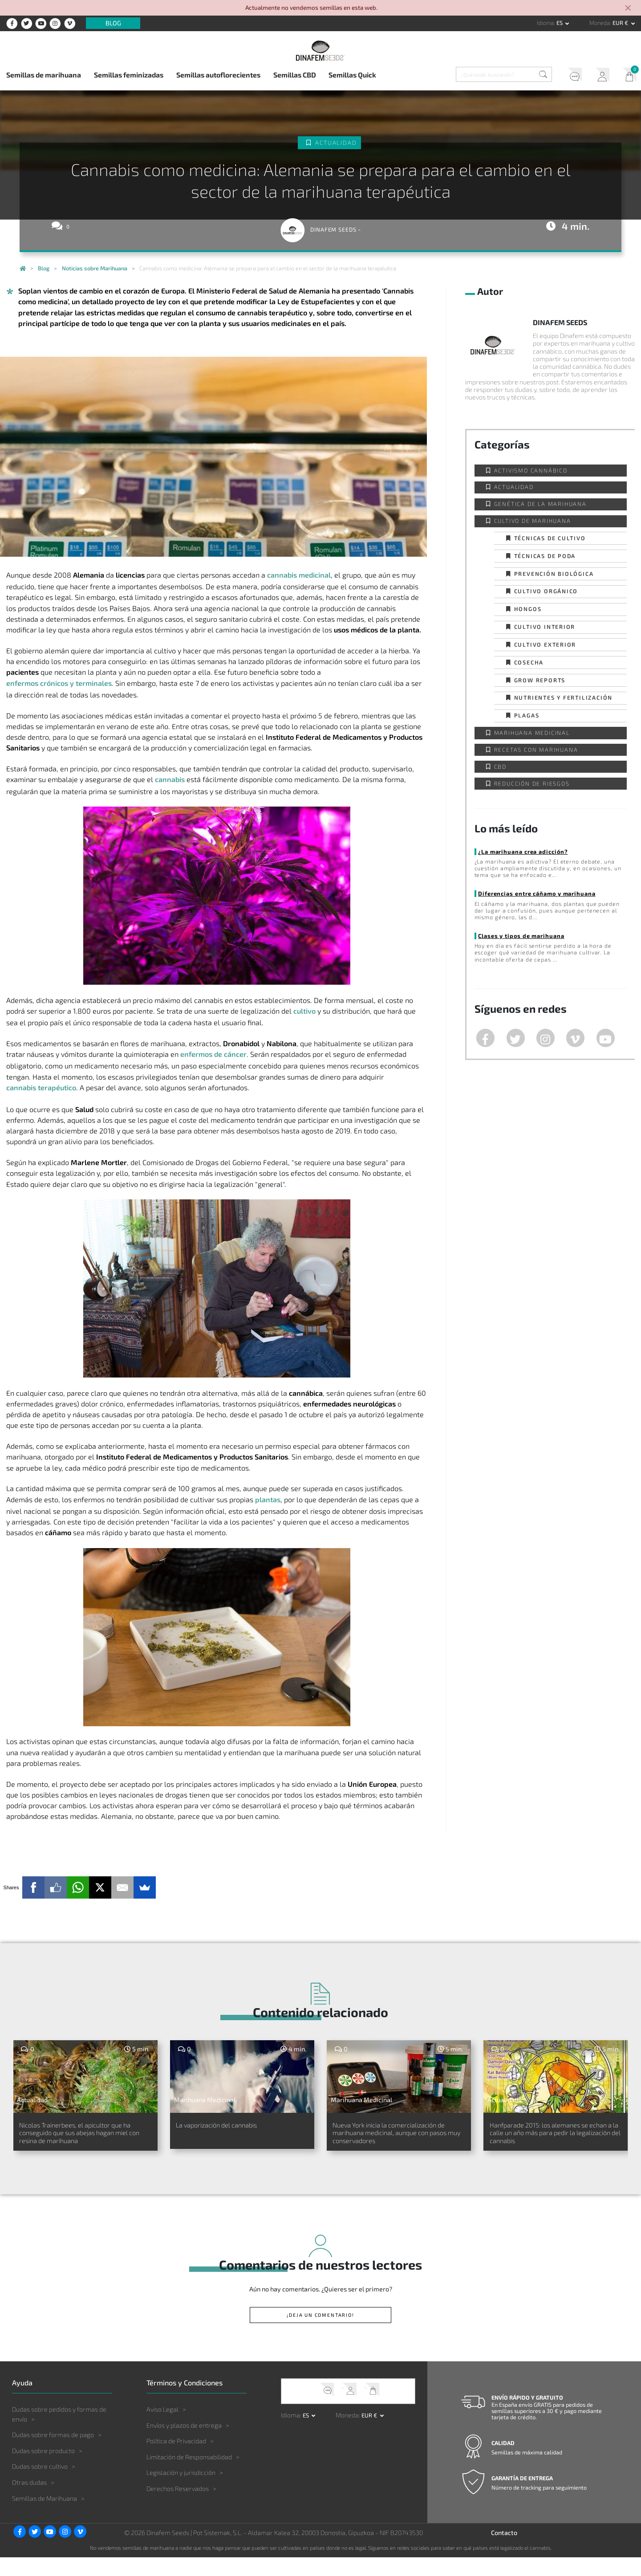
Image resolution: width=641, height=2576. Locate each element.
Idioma (545, 22)
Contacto (504, 2551)
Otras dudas (29, 2501)
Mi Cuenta (598, 75)
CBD (500, 766)
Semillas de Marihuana (44, 2516)
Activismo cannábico (531, 470)
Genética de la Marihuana (540, 503)
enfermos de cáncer (213, 1054)
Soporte (569, 75)
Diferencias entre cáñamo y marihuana (535, 893)
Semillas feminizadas (128, 74)
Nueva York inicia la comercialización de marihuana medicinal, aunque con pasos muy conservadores (398, 2142)
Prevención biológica (554, 573)
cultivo (304, 1011)
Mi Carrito (627, 75)
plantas (267, 1499)
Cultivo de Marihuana (532, 520)
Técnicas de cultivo (550, 538)
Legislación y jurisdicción (180, 2491)
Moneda (599, 22)
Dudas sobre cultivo (40, 2485)
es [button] (560, 22)
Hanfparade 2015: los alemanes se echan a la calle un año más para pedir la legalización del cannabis (550, 2142)
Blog (113, 23)
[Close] (628, 8)
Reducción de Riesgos (532, 783)
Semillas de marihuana (43, 74)
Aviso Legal (162, 2428)
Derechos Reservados (177, 2507)
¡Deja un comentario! (320, 2333)
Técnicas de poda (545, 555)
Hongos (528, 608)
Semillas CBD (294, 74)
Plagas (527, 715)
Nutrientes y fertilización (563, 697)
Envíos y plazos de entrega (184, 2443)
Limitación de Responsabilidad (189, 2475)
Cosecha (529, 662)
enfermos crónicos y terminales (59, 683)
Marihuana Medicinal (532, 732)
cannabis (170, 779)
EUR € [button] (621, 22)
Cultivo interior (545, 626)
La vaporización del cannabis (232, 2126)
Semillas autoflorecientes (218, 74)
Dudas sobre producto (43, 2469)
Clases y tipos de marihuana (520, 935)
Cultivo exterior (545, 644)
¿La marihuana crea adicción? (521, 851)
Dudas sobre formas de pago (53, 2453)
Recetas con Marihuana (536, 749)
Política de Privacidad (176, 2459)
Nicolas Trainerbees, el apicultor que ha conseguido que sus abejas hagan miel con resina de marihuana (81, 2142)
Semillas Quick (352, 74)
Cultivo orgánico (546, 591)
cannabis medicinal (299, 575)
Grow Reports (540, 680)
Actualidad (336, 143)
